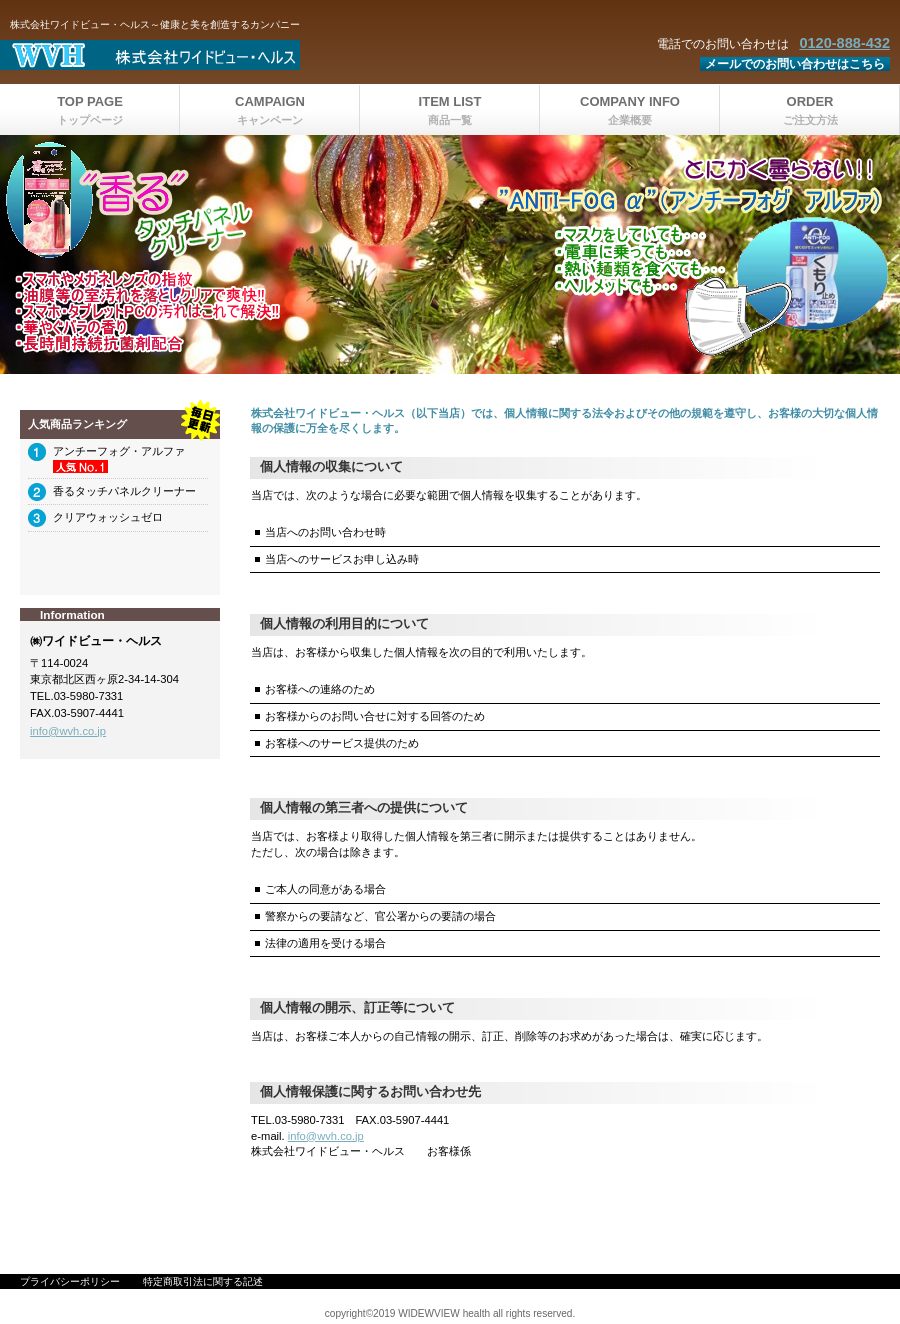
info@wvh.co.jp (326, 1136)
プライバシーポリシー (70, 1281)
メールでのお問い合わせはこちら (795, 64)
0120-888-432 (844, 43)
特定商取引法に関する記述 (203, 1281)
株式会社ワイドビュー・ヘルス (250, 55)
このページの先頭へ (817, 1208)
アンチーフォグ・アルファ (119, 451)
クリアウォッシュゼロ (108, 517)
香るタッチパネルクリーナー (124, 491)
